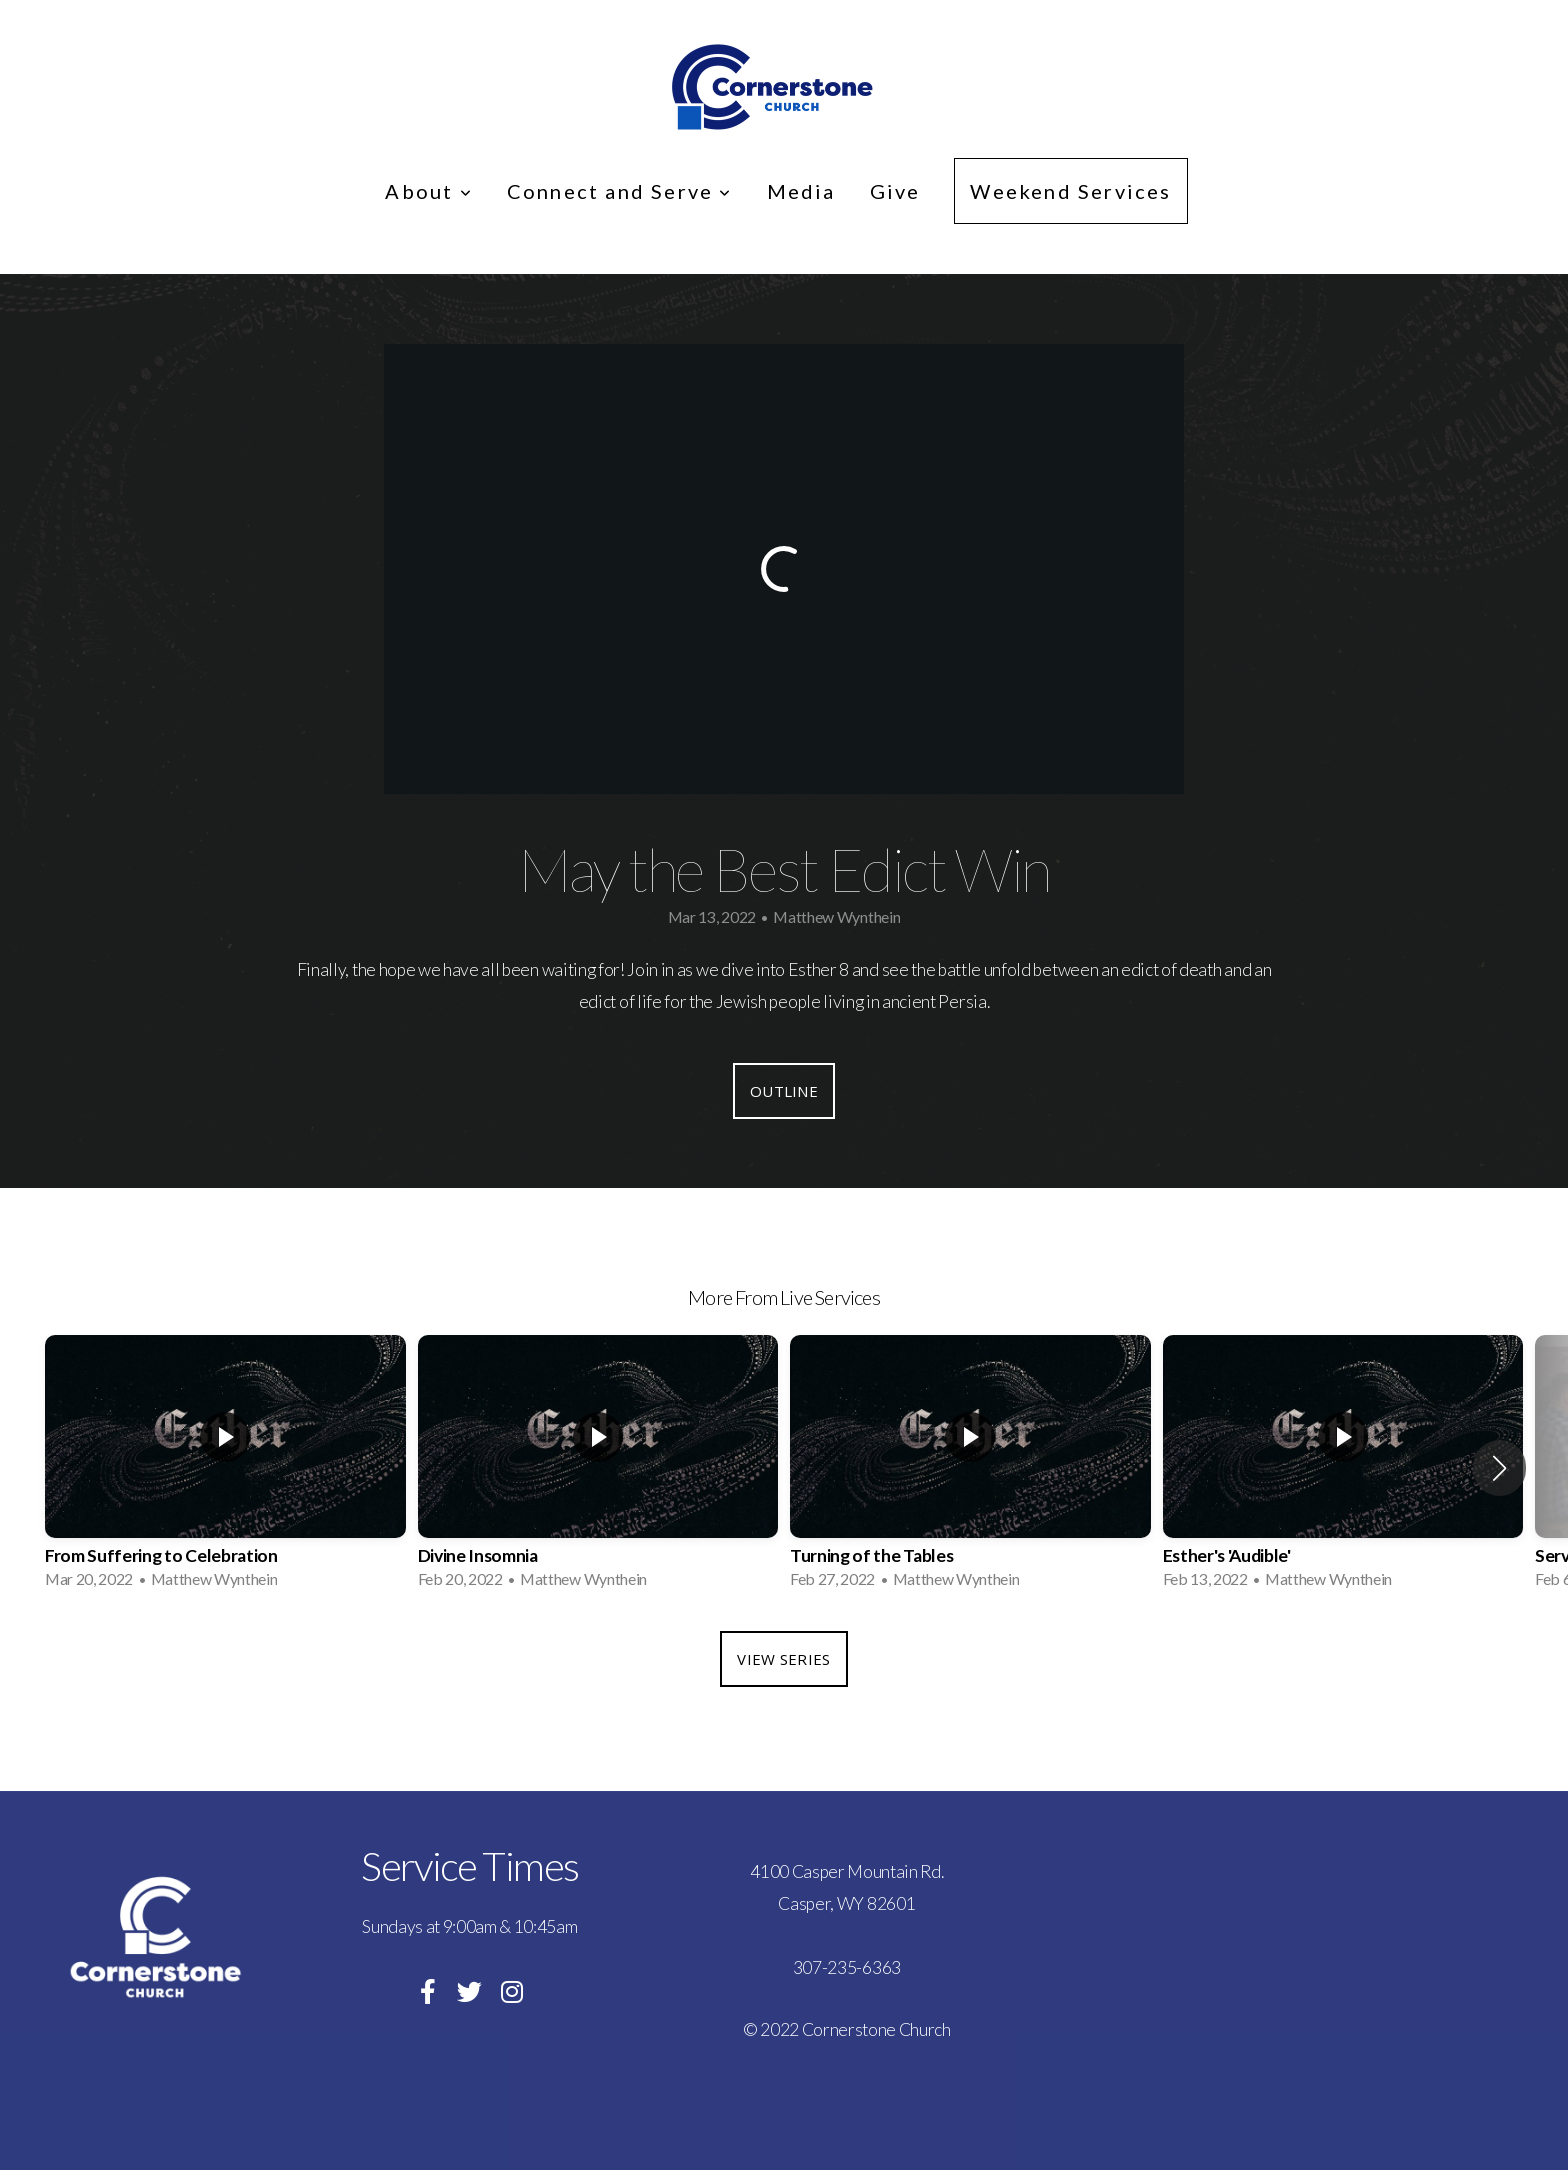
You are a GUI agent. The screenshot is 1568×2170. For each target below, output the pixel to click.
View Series (783, 1659)
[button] (1499, 1468)
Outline (784, 1091)
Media (801, 191)
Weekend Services (1070, 191)
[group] (225, 1468)
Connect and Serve (620, 191)
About (428, 191)
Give (895, 191)
